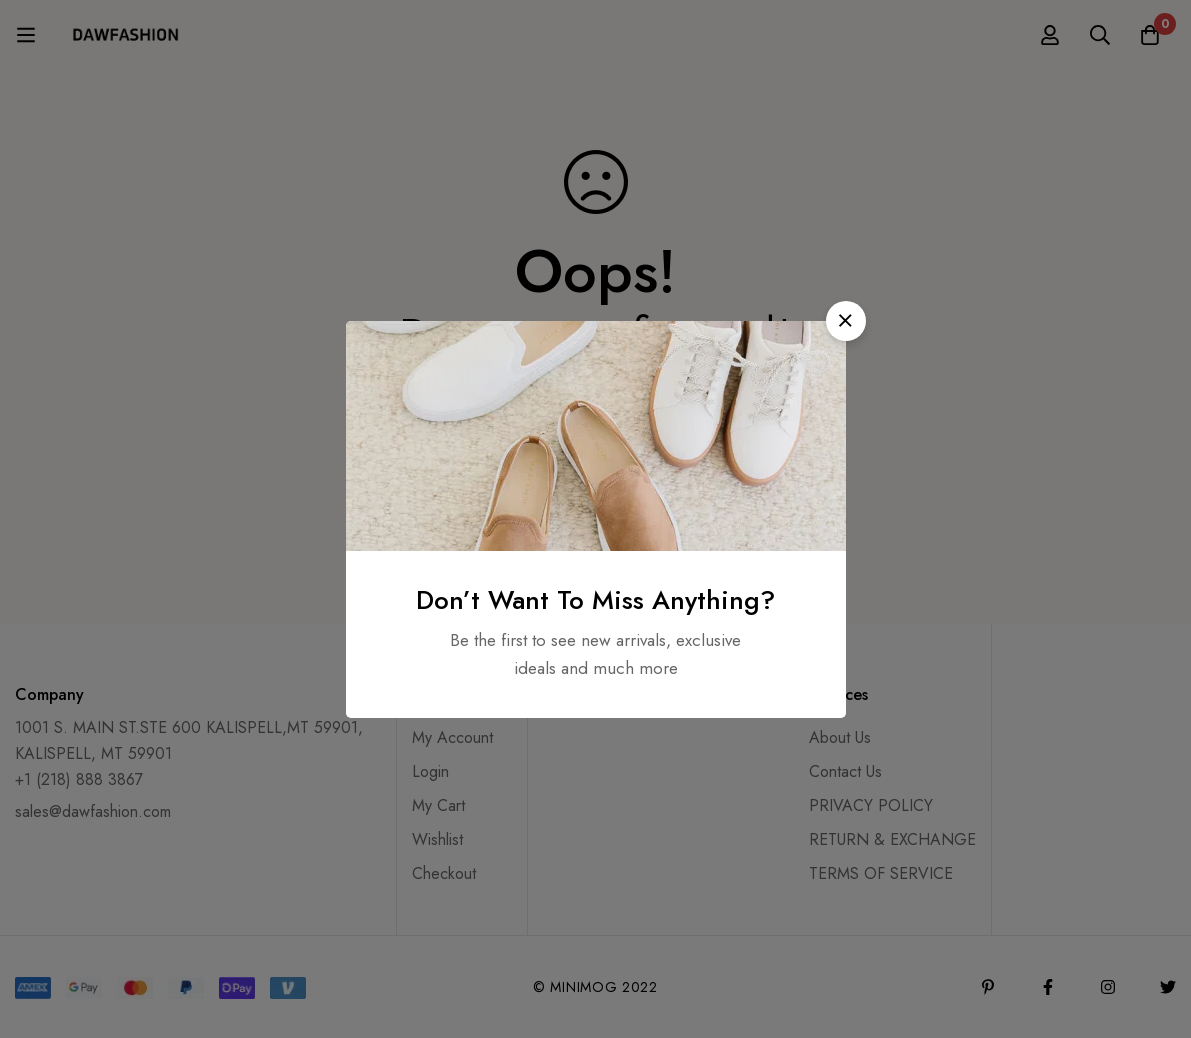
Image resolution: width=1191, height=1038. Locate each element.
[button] (846, 321)
